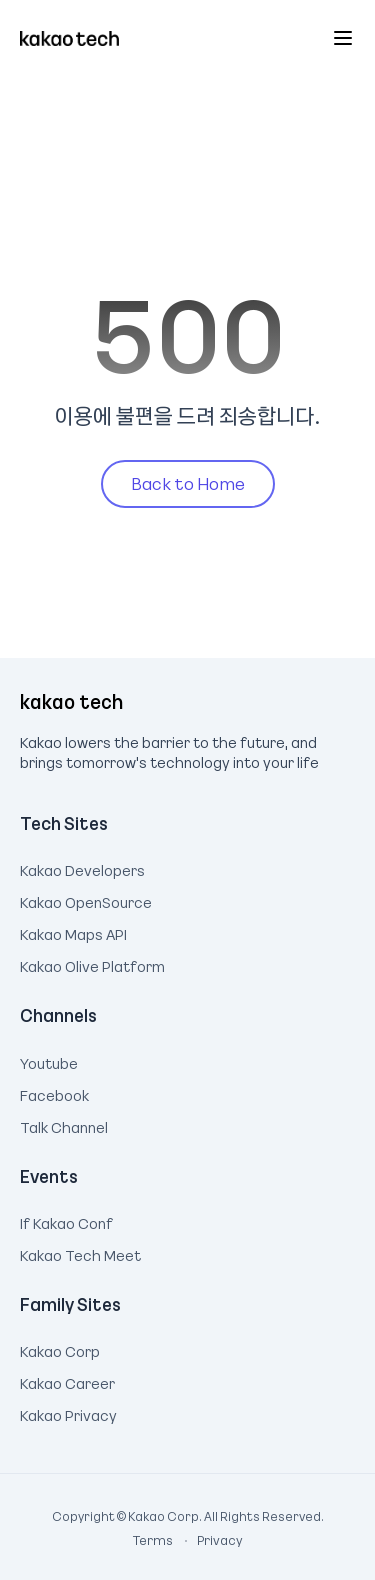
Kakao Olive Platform (92, 964)
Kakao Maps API (73, 932)
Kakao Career (67, 1381)
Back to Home (188, 483)
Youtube (49, 1061)
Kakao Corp (60, 1349)
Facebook (54, 1093)
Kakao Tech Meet (80, 1253)
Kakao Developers (82, 868)
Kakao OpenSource (86, 900)
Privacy (209, 1540)
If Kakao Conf (66, 1221)
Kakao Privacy (68, 1413)
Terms (154, 1540)
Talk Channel (64, 1125)
